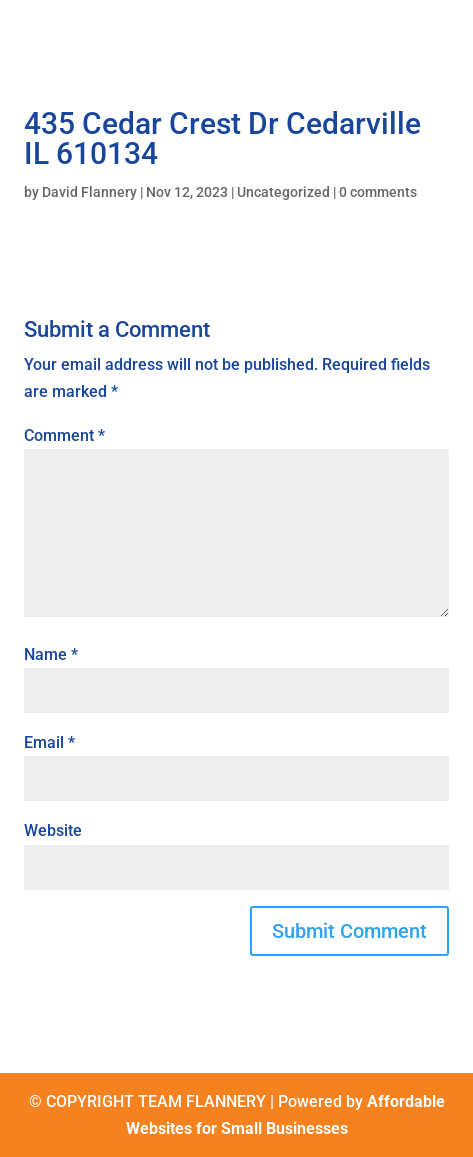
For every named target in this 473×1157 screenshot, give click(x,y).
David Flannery (89, 192)
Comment (64, 435)
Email (49, 742)
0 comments (378, 192)
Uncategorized (283, 192)
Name (51, 654)
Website (53, 830)
